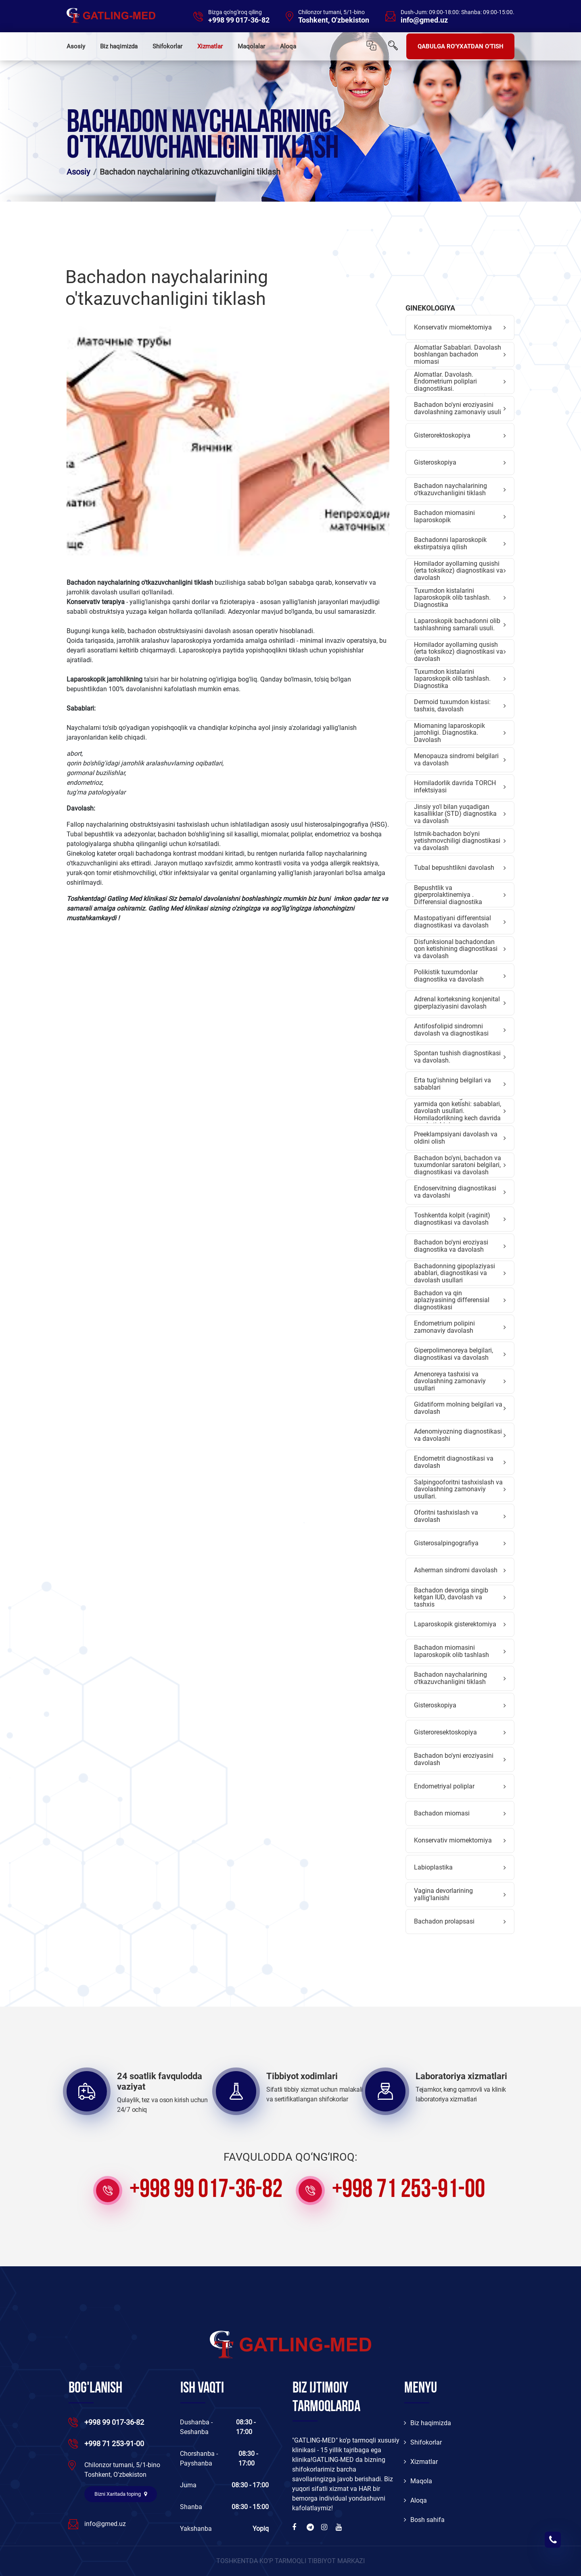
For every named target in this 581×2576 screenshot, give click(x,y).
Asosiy (76, 46)
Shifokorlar (167, 46)
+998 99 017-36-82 (239, 20)
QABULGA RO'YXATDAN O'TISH (461, 46)
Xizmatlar (210, 46)
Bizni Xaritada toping (120, 2494)
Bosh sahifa (424, 2520)
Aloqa (288, 46)
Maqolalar (251, 46)
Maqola (418, 2481)
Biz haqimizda (119, 46)
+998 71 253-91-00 (408, 2190)
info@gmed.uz (424, 20)
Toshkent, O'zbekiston (333, 20)
